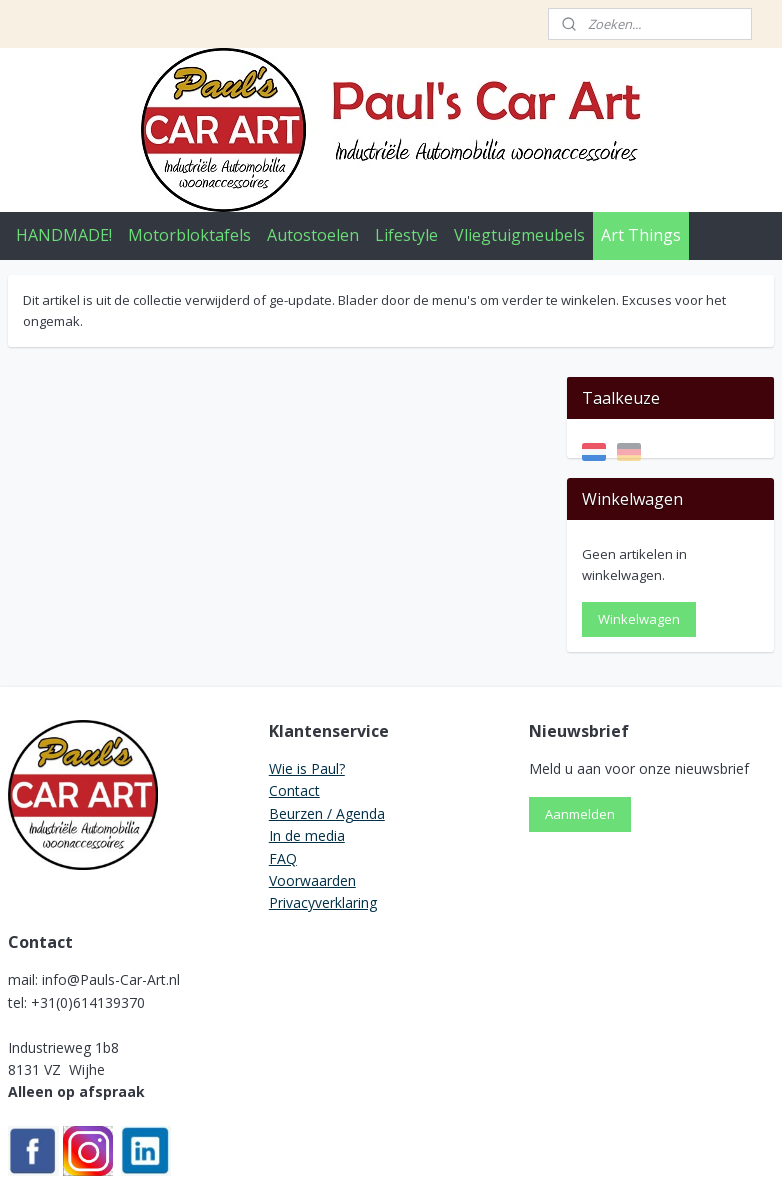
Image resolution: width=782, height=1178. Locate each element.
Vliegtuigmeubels (519, 235)
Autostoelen (313, 235)
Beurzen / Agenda (327, 711)
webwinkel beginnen (432, 1141)
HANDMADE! (64, 235)
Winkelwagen (639, 518)
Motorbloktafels (189, 235)
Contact (294, 689)
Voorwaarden (312, 778)
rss (355, 1141)
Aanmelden (580, 712)
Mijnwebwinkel (606, 1141)
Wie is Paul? (307, 666)
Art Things (641, 235)
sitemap (313, 1141)
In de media (307, 734)
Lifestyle (406, 235)
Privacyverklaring (323, 801)
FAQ (283, 756)
